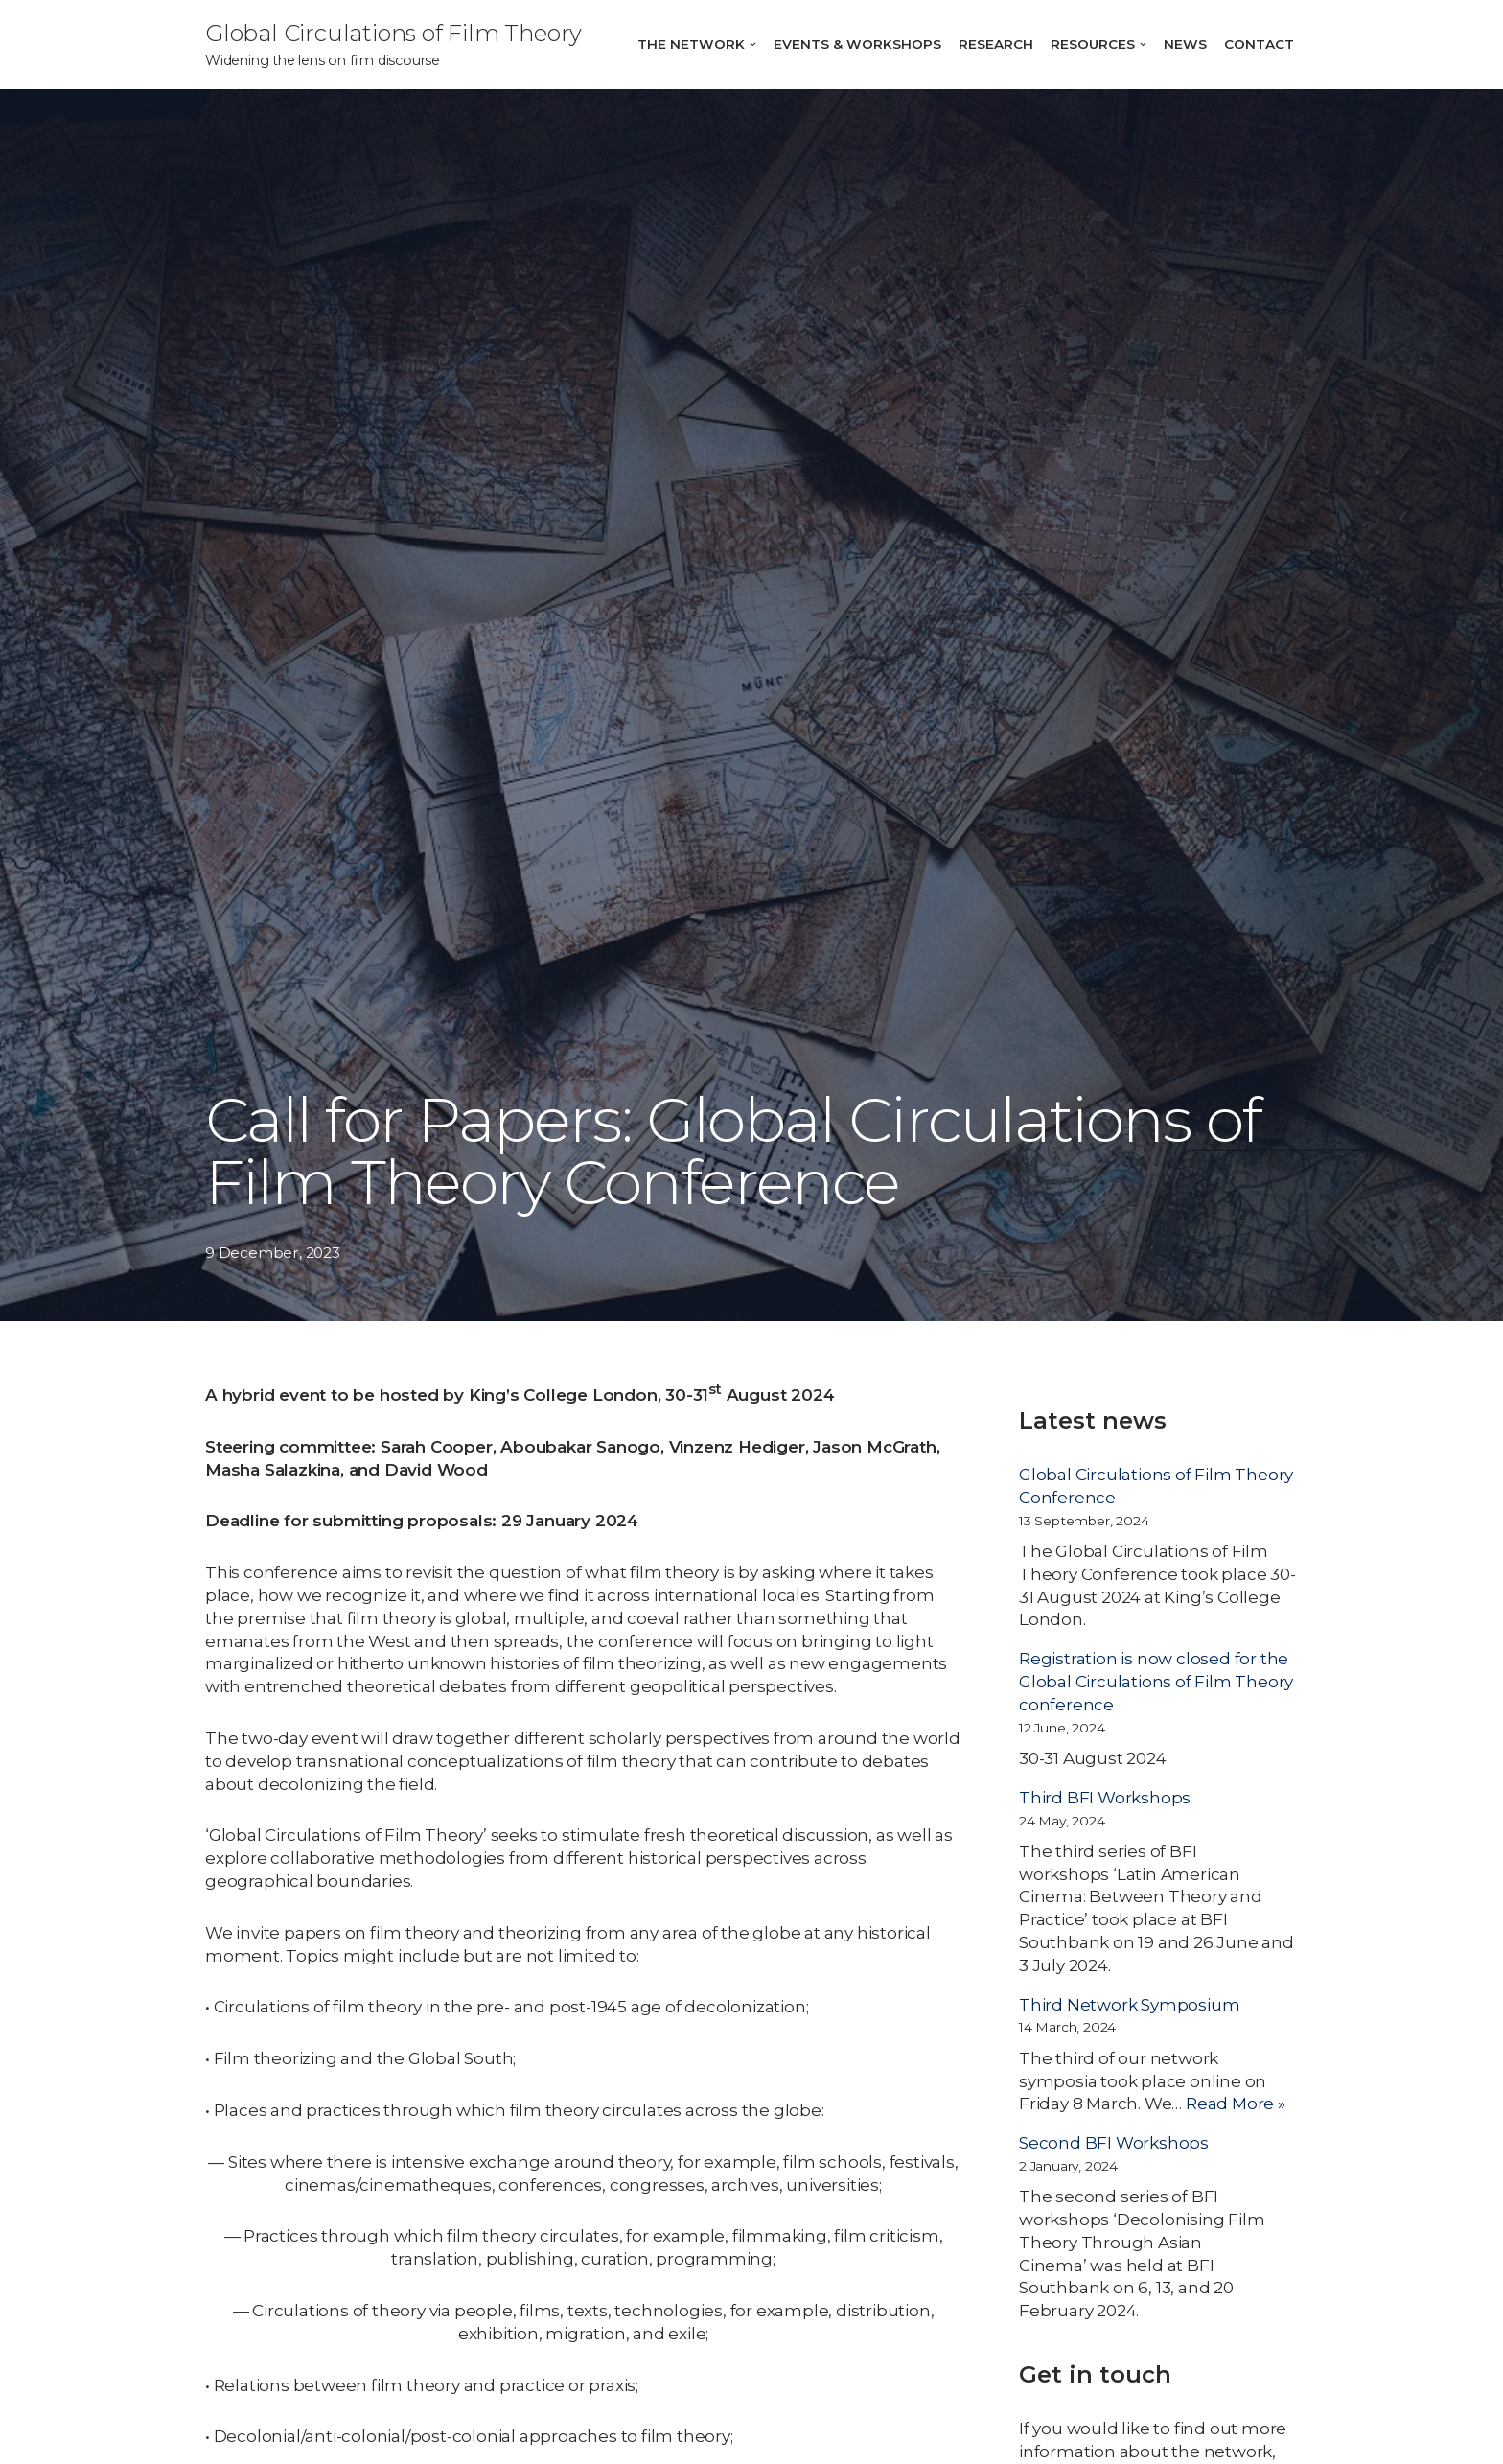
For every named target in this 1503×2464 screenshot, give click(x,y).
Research (996, 44)
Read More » (1235, 2103)
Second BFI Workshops (1114, 2142)
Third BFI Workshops (1105, 1797)
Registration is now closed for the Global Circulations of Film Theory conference (1156, 1681)
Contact (1259, 44)
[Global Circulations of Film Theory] (393, 44)
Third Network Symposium (1129, 2004)
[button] (753, 44)
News (1185, 44)
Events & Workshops (857, 44)
